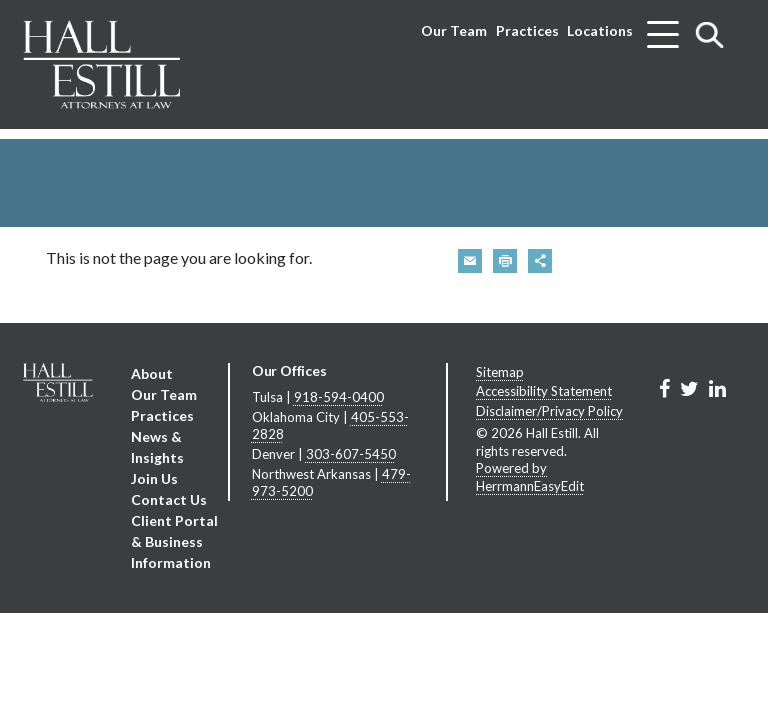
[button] (470, 261)
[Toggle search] (710, 34)
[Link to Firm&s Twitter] (689, 388)
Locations (600, 30)
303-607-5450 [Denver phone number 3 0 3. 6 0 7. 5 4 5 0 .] (351, 454)
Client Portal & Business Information (174, 541)
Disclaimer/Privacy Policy (549, 411)
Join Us (154, 478)
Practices (527, 30)
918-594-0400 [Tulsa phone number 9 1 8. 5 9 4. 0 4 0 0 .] (339, 397)
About (152, 373)
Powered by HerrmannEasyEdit (530, 477)
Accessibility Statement (544, 391)
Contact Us (169, 499)
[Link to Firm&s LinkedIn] (717, 388)
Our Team (454, 30)
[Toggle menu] (663, 27)
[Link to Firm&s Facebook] (664, 388)
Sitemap (500, 372)
